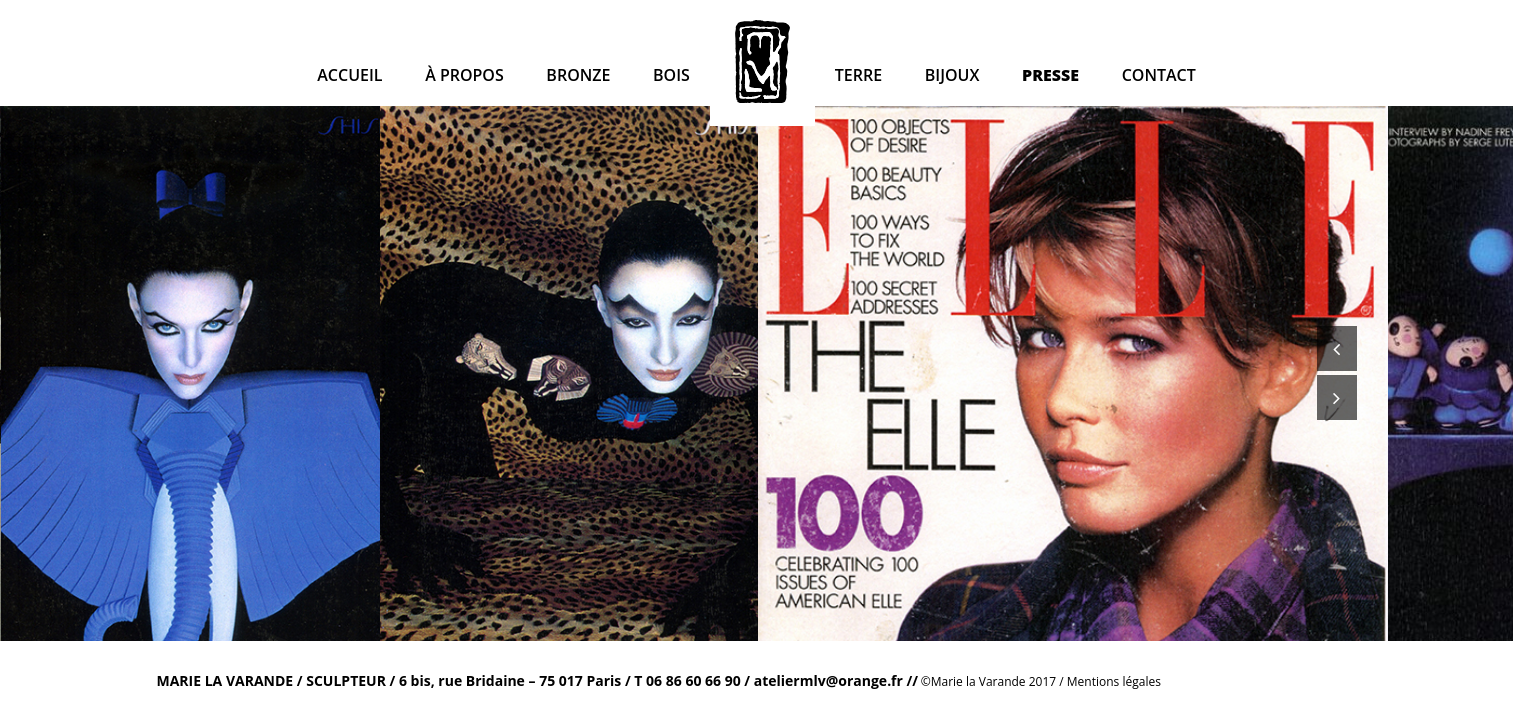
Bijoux (952, 75)
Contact (1159, 75)
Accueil (349, 75)
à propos (464, 75)
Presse (1050, 75)
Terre (858, 75)
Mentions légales (1114, 681)
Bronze (578, 75)
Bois (671, 75)
